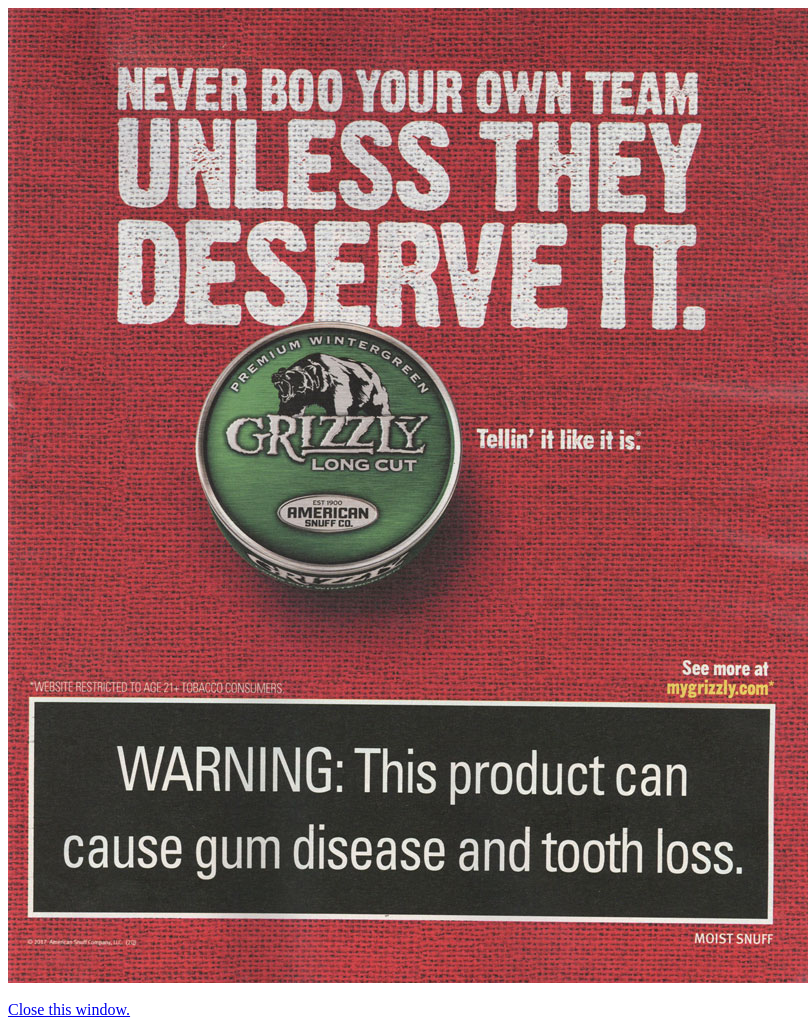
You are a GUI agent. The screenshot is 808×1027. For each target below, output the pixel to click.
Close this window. (69, 1009)
